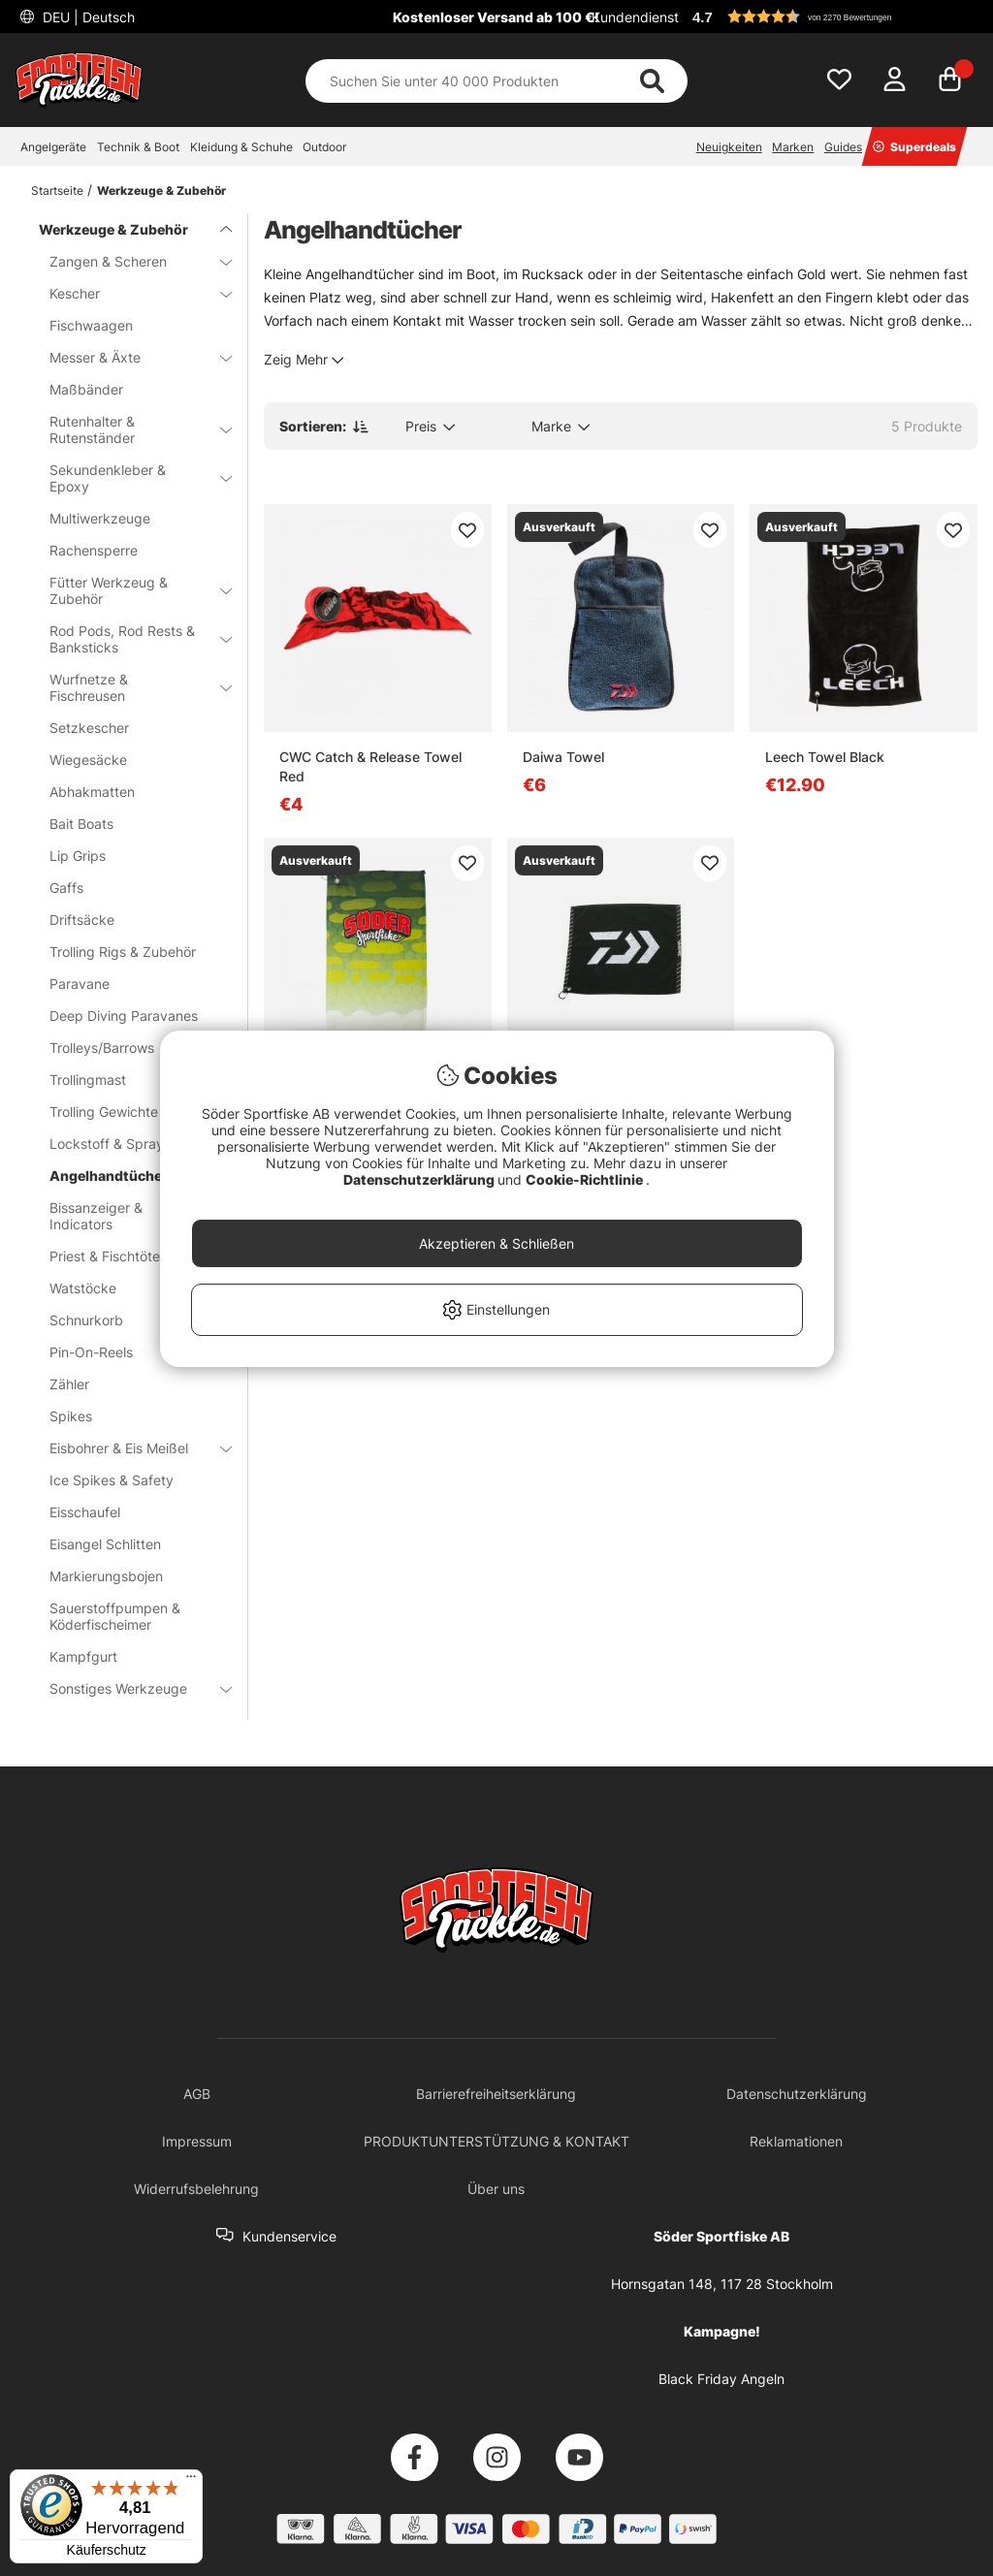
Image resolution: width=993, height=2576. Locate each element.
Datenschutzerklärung (420, 1179)
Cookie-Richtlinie (586, 1179)
